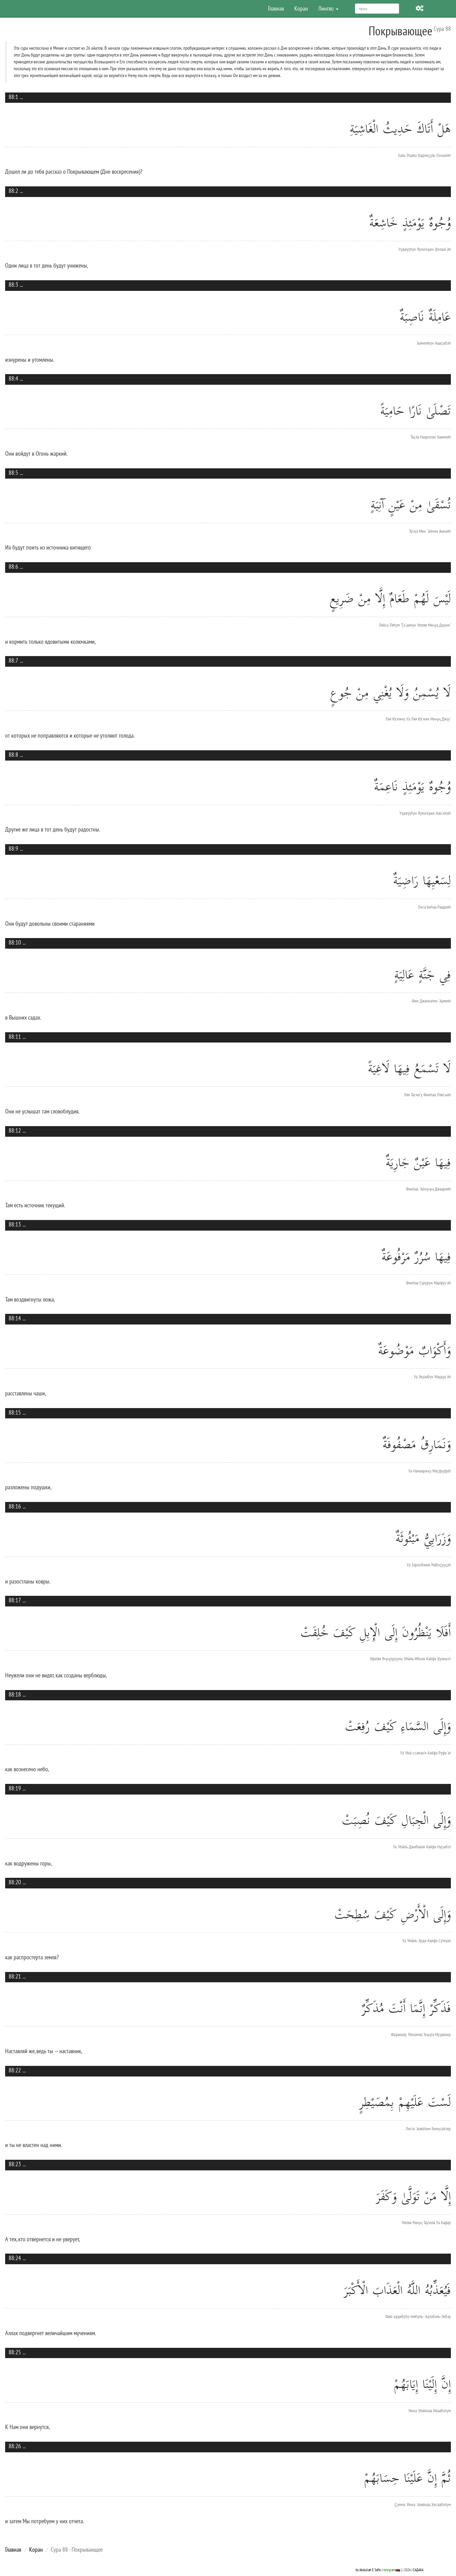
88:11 (15, 1036)
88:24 (15, 2258)
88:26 (15, 2446)
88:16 (15, 1506)
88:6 (13, 566)
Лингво (328, 8)
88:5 (13, 473)
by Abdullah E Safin (368, 2569)
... (21, 97)
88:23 (15, 2164)
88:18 (15, 1694)
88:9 (13, 848)
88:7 (13, 660)
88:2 (13, 191)
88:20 (15, 1882)
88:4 (13, 378)
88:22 (15, 2070)
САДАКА (418, 2569)
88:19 (15, 1788)
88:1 (13, 97)
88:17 (15, 1600)
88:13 (15, 1224)
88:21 (15, 1976)
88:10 (15, 942)
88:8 (13, 755)
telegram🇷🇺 (391, 2569)
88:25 (15, 2352)
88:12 (15, 1130)
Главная (276, 8)
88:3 (13, 284)
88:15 (15, 1412)
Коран (301, 8)
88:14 (15, 1318)
